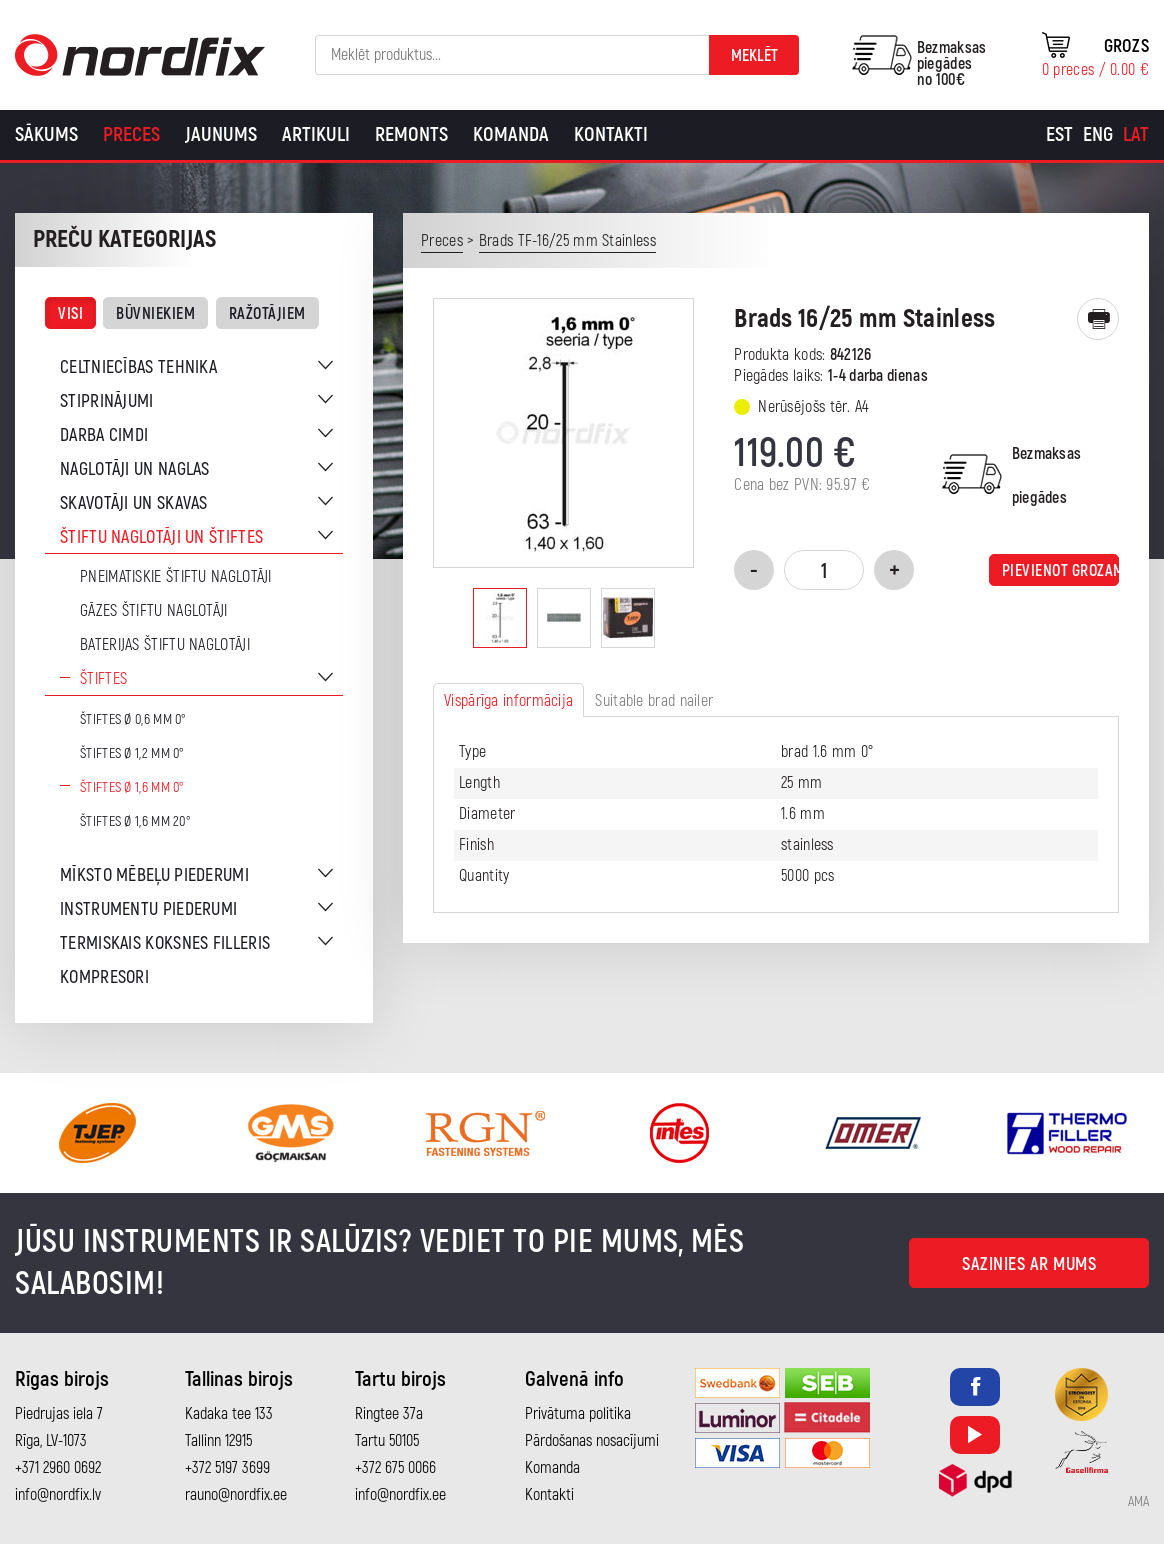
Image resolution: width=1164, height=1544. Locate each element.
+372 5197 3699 (227, 1468)
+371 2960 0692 (58, 1468)
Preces (131, 134)
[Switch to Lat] (1136, 135)
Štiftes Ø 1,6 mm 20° (135, 821)
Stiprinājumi (107, 401)
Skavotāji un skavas (134, 503)
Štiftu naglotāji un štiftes (161, 537)
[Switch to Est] (1059, 135)
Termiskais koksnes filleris (165, 943)
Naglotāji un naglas (135, 469)
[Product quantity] (824, 570)
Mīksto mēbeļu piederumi (154, 875)
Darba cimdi (104, 435)
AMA (1138, 1502)
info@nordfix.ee (400, 1495)
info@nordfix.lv (58, 1495)
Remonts (411, 134)
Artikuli (316, 134)
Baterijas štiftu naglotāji (165, 645)
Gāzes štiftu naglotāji (154, 611)
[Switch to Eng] (1098, 135)
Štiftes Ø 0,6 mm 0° (133, 719)
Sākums (46, 134)
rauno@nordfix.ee (236, 1495)
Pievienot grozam (1060, 571)
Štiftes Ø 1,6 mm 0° (132, 787)
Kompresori (104, 977)
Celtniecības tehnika (138, 367)
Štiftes (103, 679)
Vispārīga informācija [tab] (508, 701)
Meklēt (754, 56)
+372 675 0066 (395, 1468)
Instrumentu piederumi (148, 909)
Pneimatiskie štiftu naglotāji (176, 577)
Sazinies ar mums (1029, 1264)
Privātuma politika (578, 1414)
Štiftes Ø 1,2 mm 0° (132, 753)
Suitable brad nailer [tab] (654, 701)
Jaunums (221, 134)
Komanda (511, 134)
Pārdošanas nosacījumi (592, 1441)
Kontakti (611, 134)
